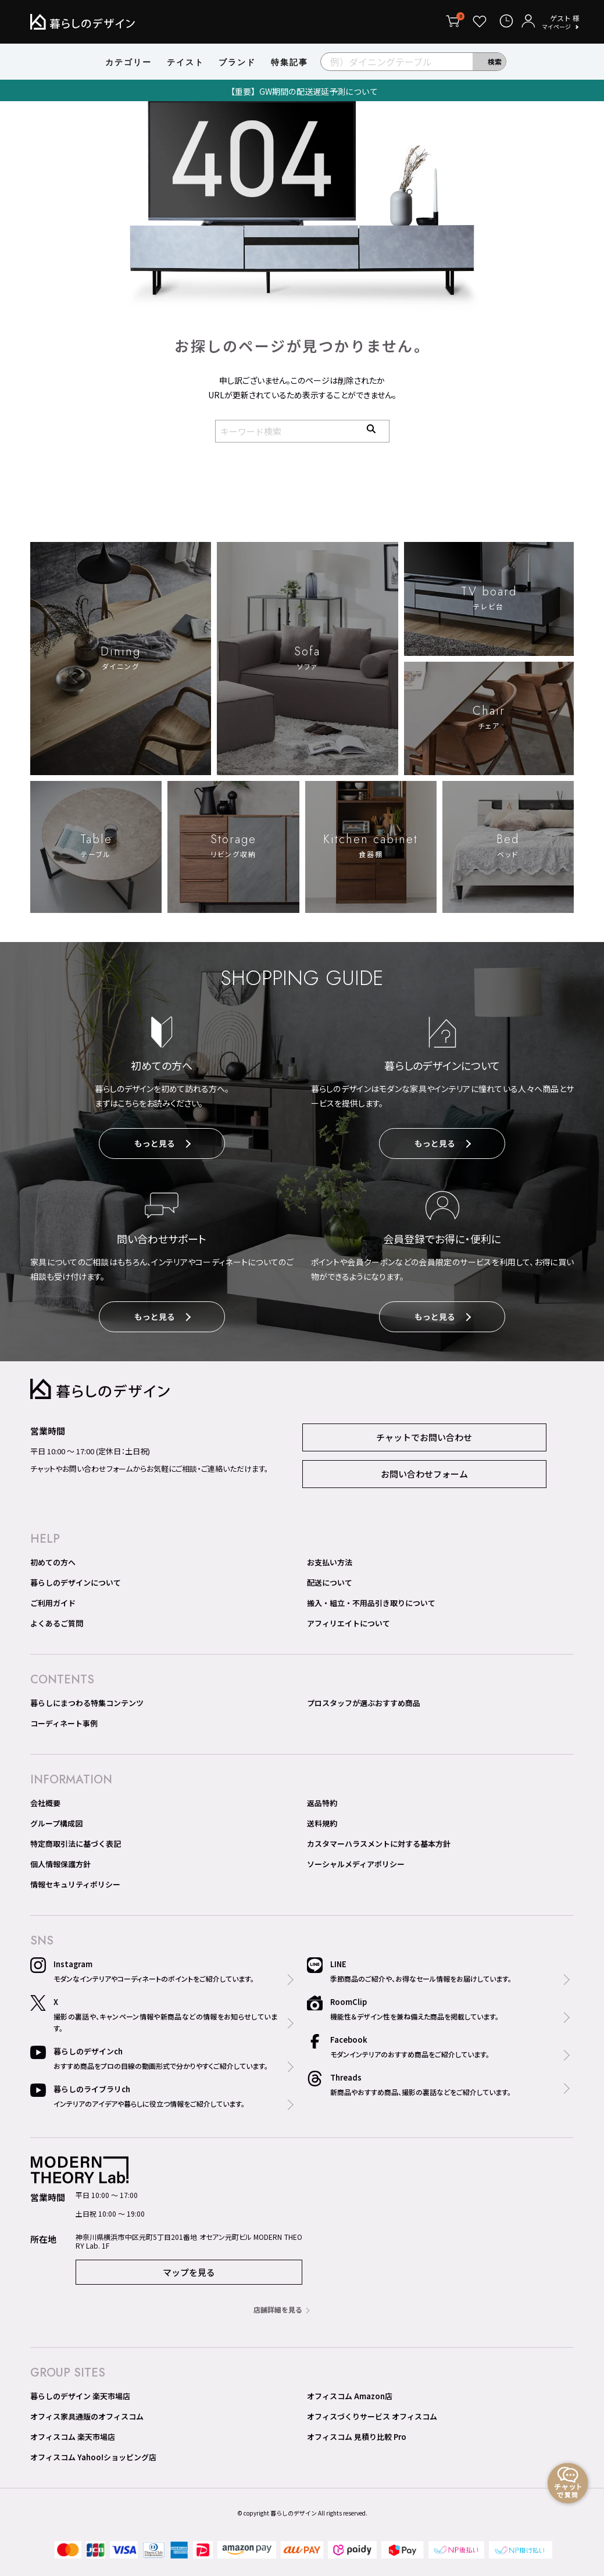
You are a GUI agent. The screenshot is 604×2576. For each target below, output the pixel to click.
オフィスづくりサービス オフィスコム (372, 2418)
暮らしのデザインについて (75, 1584)
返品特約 (322, 1805)
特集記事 (289, 62)
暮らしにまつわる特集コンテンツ (87, 1705)
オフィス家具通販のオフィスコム (87, 2418)
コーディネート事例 (64, 1725)
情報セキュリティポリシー (75, 1886)
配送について (329, 1584)
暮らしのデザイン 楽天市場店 (80, 2398)
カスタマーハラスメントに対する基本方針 (379, 1845)
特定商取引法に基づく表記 (75, 1845)
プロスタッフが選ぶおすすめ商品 (363, 1705)
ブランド (237, 62)
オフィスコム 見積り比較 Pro (356, 2439)
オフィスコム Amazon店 (349, 2398)
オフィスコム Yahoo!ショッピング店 (93, 2459)
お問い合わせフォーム (424, 1476)
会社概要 (45, 1805)
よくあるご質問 (56, 1625)
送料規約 (322, 1825)
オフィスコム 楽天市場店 (72, 2439)
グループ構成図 (56, 1825)
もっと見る (162, 1145)
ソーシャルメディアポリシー (356, 1866)
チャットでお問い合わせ (424, 1439)
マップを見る (189, 2274)
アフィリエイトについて (348, 1625)
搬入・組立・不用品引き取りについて (371, 1605)
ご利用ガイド (53, 1605)
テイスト (185, 62)
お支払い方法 (329, 1564)
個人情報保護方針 (60, 1866)
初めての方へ (53, 1564)
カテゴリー (128, 62)
